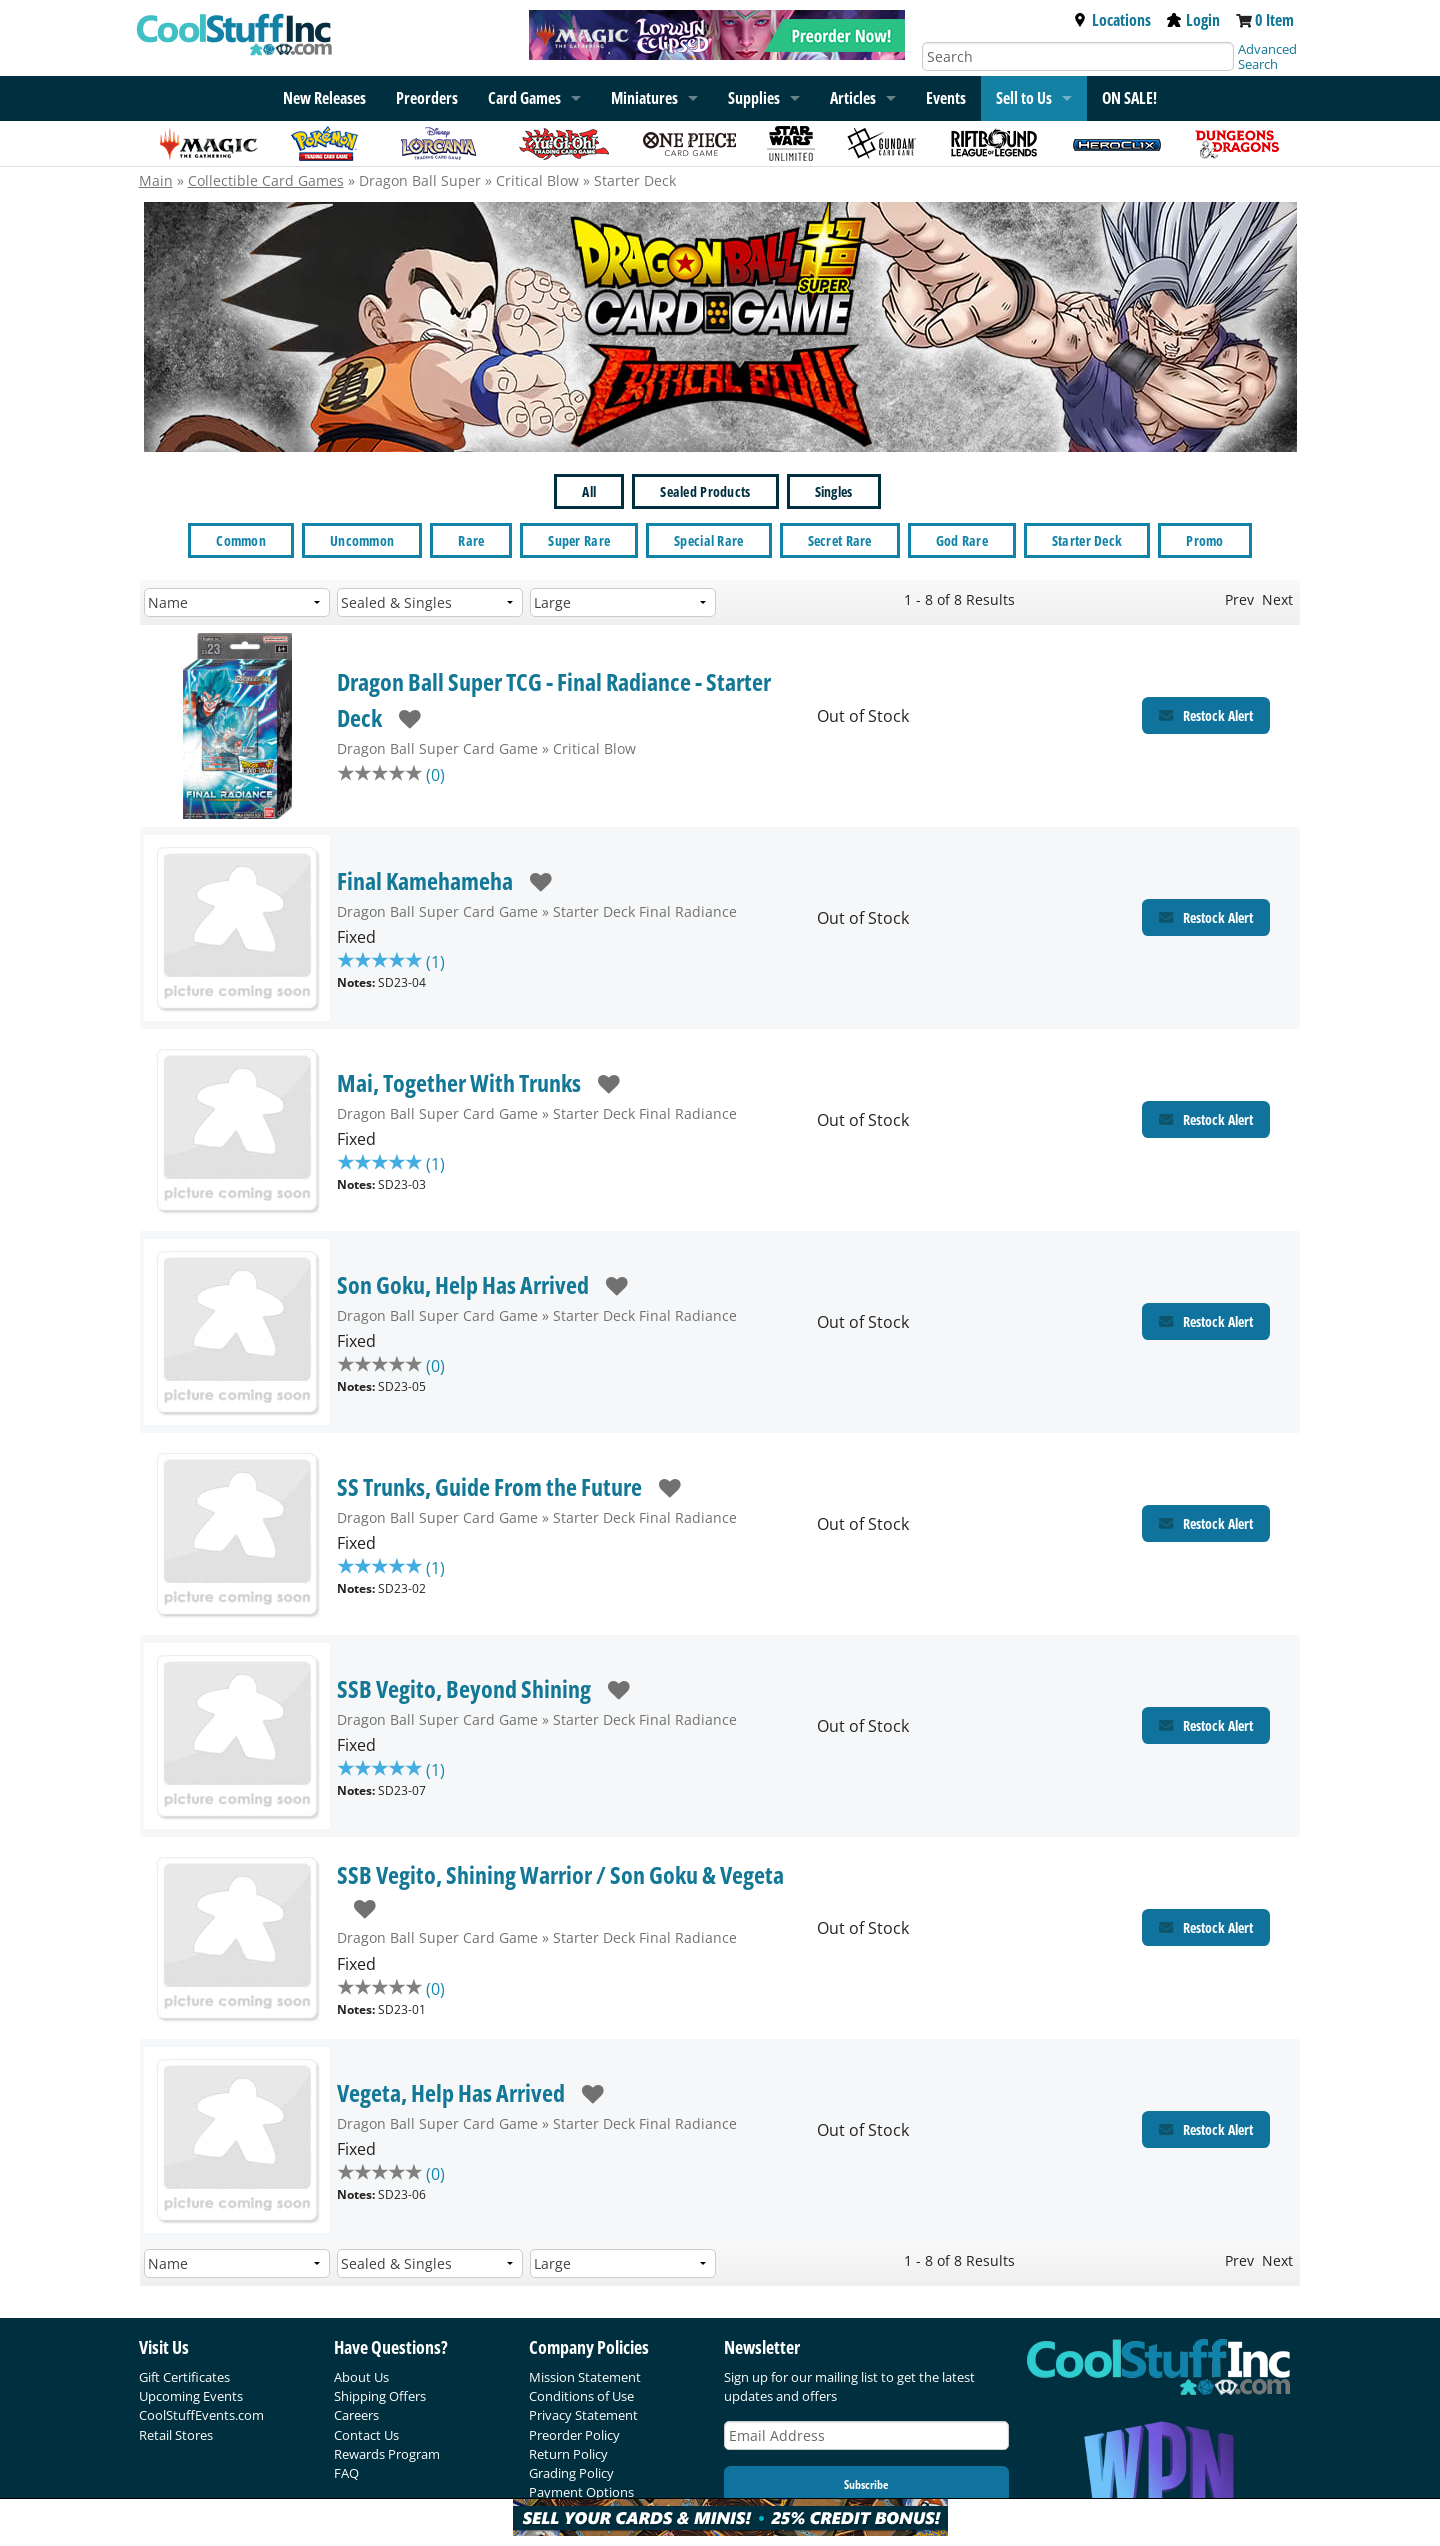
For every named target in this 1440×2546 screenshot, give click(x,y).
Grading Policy (571, 2473)
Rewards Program (387, 2454)
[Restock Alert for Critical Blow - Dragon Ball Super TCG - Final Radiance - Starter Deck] (1206, 715)
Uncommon (362, 540)
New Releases (324, 98)
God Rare (962, 540)
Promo (1204, 540)
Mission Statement (585, 2377)
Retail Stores (176, 2435)
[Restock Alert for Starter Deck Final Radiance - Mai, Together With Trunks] (1206, 1119)
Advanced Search (1267, 56)
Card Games (524, 98)
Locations (1112, 20)
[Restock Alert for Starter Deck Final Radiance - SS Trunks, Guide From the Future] (1206, 1523)
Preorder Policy (574, 2435)
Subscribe (866, 2484)
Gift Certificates (184, 2377)
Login (1193, 20)
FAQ (346, 2473)
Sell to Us (1024, 98)
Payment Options (581, 2492)
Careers (356, 2415)
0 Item (1274, 20)
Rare (471, 540)
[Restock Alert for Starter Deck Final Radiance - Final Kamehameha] (1206, 917)
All (589, 491)
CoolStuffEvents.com (201, 2415)
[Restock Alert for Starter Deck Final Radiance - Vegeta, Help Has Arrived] (1206, 2129)
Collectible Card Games (266, 180)
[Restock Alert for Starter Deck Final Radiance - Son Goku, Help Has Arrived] (1206, 1321)
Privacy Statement (583, 2415)
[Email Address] (867, 2435)
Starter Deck (1087, 540)
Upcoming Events (191, 2396)
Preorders (427, 98)
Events (946, 98)
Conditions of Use (581, 2396)
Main (156, 180)
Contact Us (366, 2435)
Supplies (754, 98)
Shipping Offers (380, 2396)
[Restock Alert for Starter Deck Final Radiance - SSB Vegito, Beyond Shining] (1206, 1725)
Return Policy (568, 2454)
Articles (853, 98)
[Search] (1078, 56)
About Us (361, 2377)
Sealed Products (705, 491)
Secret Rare (840, 540)
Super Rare (579, 540)
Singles (834, 491)
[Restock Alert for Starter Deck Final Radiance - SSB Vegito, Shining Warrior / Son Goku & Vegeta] (1206, 1927)
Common (241, 540)
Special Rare (708, 540)
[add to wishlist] (401, 717)
